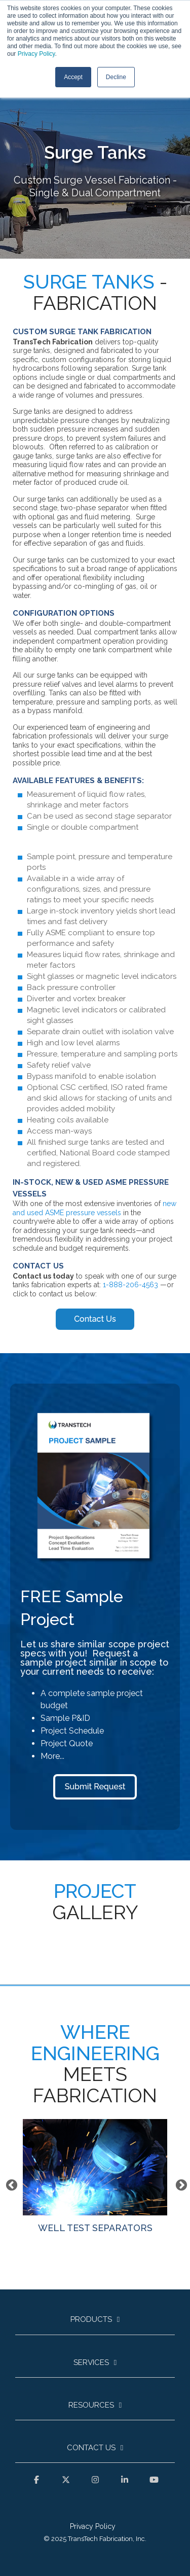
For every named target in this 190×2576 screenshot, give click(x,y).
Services (91, 2362)
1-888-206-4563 (130, 1285)
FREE (40, 1596)
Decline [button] (116, 77)
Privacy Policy (36, 53)
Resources (91, 2405)
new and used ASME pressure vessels (94, 1208)
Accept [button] (73, 77)
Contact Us (91, 2447)
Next (180, 2184)
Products (91, 2319)
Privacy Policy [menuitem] (93, 2526)
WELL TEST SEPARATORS (95, 2176)
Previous (10, 2184)
